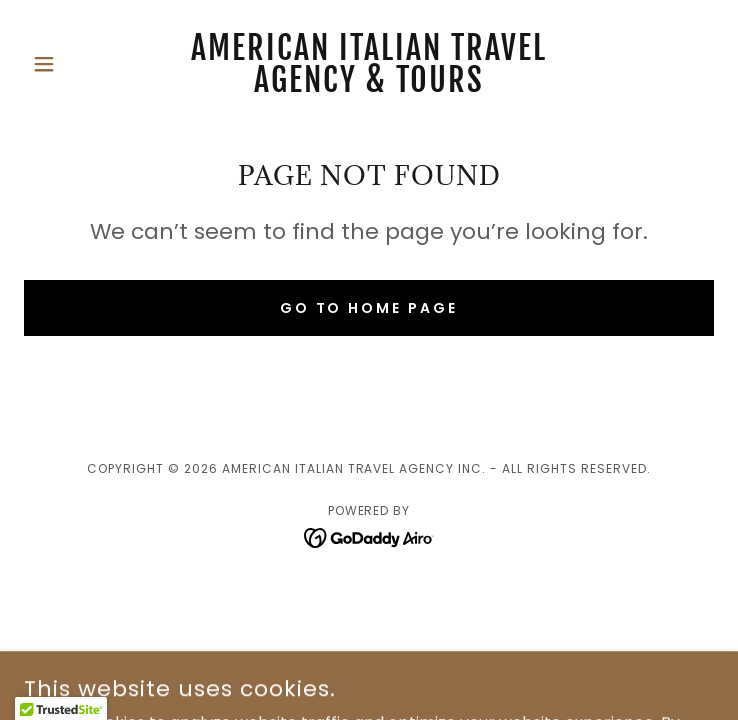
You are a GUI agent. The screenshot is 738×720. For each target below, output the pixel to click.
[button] (76, 64)
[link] (369, 64)
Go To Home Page (369, 308)
